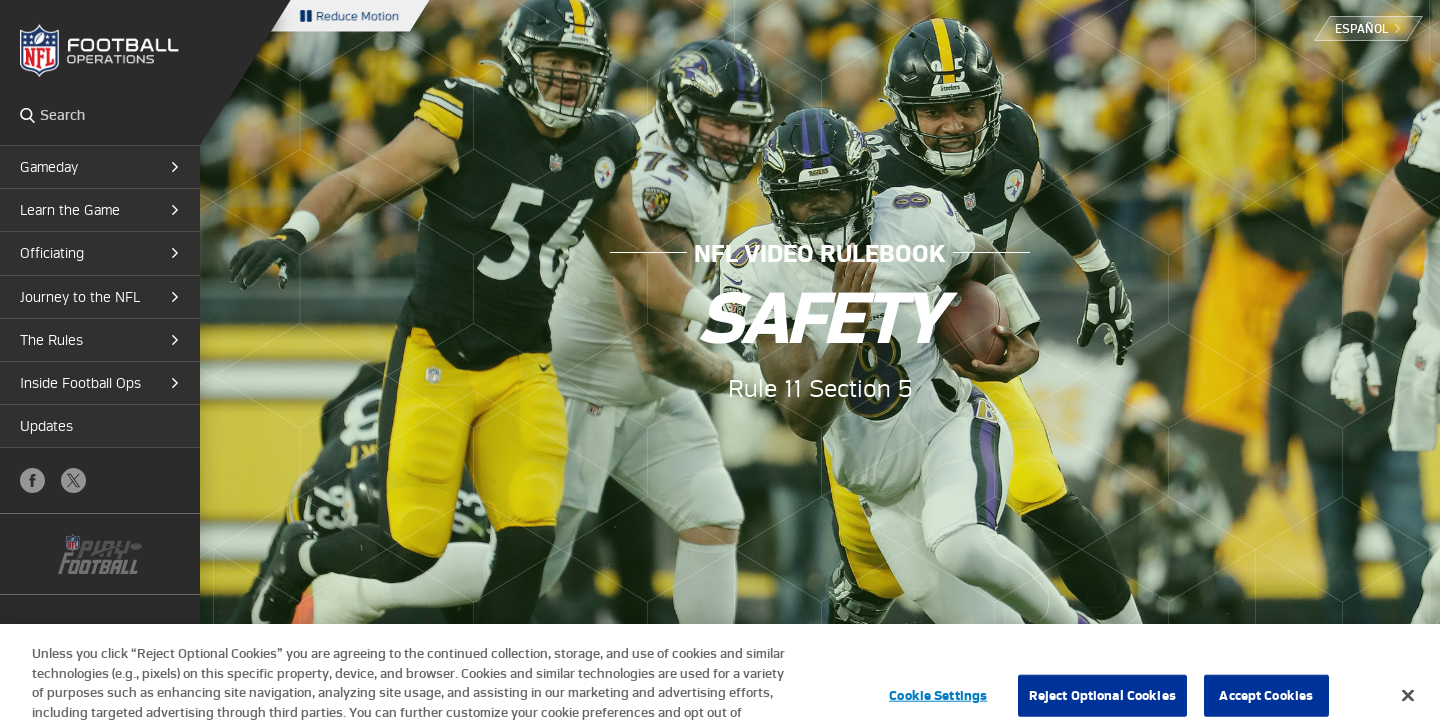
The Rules (51, 340)
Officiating (52, 253)
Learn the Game (70, 210)
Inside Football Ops (80, 383)
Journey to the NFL (80, 297)
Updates (46, 426)
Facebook (32, 480)
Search (27, 115)
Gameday (49, 167)
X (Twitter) (73, 480)
